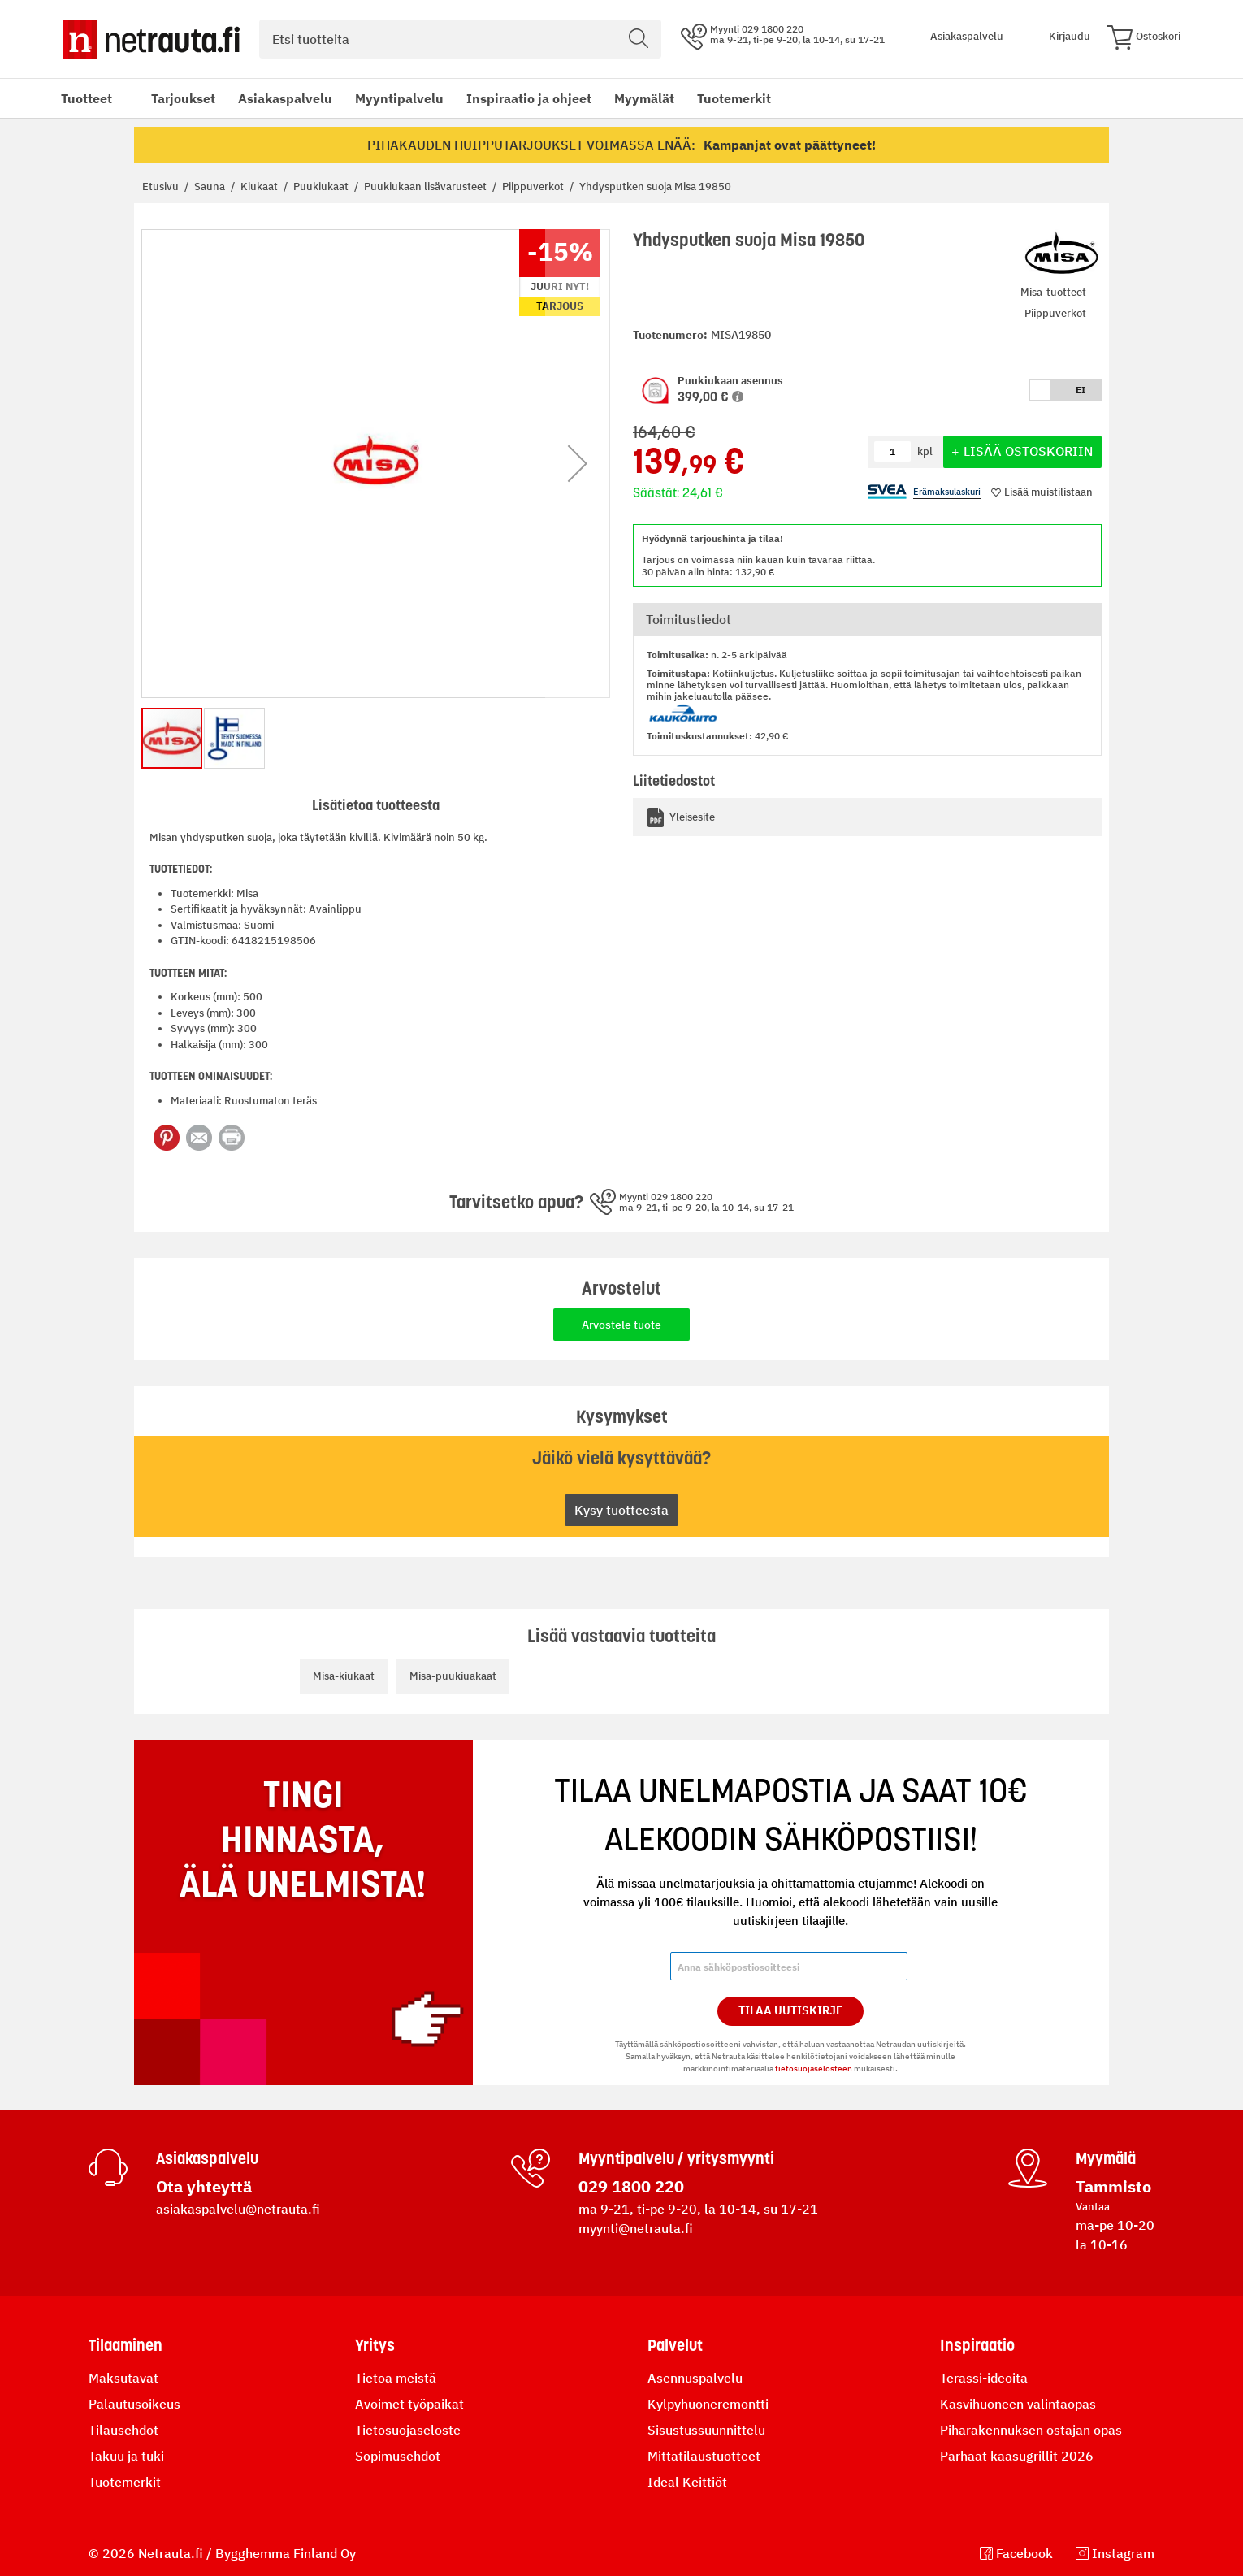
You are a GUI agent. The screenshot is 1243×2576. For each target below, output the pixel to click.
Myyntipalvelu (399, 98)
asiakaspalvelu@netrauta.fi (238, 2209)
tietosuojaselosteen (813, 2068)
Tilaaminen (125, 2345)
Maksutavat (123, 2378)
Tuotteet (86, 98)
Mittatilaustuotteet (703, 2456)
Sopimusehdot (397, 2456)
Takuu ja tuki (126, 2456)
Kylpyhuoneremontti (708, 2404)
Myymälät (644, 98)
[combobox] (460, 39)
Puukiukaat (322, 186)
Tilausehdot (123, 2430)
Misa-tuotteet (1053, 292)
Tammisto (1113, 2186)
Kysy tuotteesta (621, 1510)
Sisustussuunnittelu (706, 2430)
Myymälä (1106, 2158)
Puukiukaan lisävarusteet (426, 186)
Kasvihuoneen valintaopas (1018, 2404)
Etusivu (161, 186)
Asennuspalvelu (695, 2378)
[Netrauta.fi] (151, 39)
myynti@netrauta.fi (635, 2228)
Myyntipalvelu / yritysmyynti (676, 2158)
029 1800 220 (631, 2186)
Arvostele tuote (621, 1324)
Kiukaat (260, 186)
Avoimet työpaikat (409, 2404)
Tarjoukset (183, 98)
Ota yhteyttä (204, 2186)
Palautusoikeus (134, 2404)
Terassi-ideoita (984, 2378)
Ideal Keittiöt (687, 2482)
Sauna (210, 186)
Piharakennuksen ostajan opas (1031, 2430)
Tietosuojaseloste (408, 2430)
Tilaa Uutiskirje (790, 2010)
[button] (737, 396)
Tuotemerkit (734, 98)
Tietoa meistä (395, 2378)
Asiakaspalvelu (285, 98)
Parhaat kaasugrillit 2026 (1017, 2456)
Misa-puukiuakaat (452, 1676)
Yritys (375, 2345)
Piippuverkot (534, 186)
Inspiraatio (977, 2345)
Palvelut (675, 2345)
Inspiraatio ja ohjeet (528, 98)
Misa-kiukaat (344, 1676)
